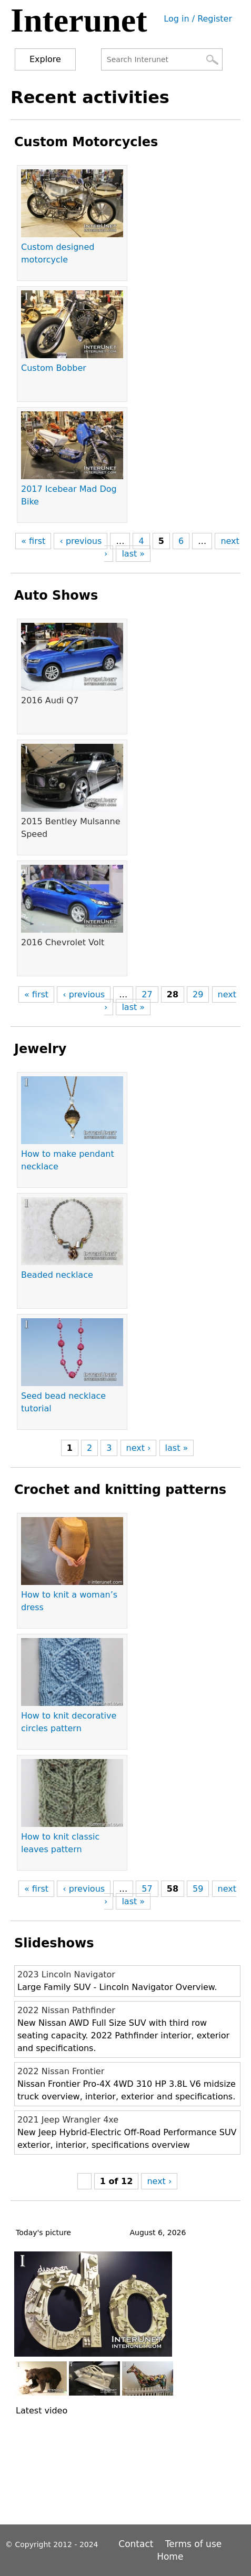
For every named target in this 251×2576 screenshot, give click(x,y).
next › (138, 1448)
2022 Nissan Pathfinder (66, 2010)
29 (198, 994)
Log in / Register (198, 19)
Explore (45, 59)
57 (147, 1889)
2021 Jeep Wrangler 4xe (67, 2120)
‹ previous (80, 541)
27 (147, 994)
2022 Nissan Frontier (60, 2071)
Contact (137, 2544)
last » (133, 554)
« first (33, 541)
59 (198, 1889)
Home (170, 2556)
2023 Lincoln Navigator (66, 1974)
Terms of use (193, 2544)
